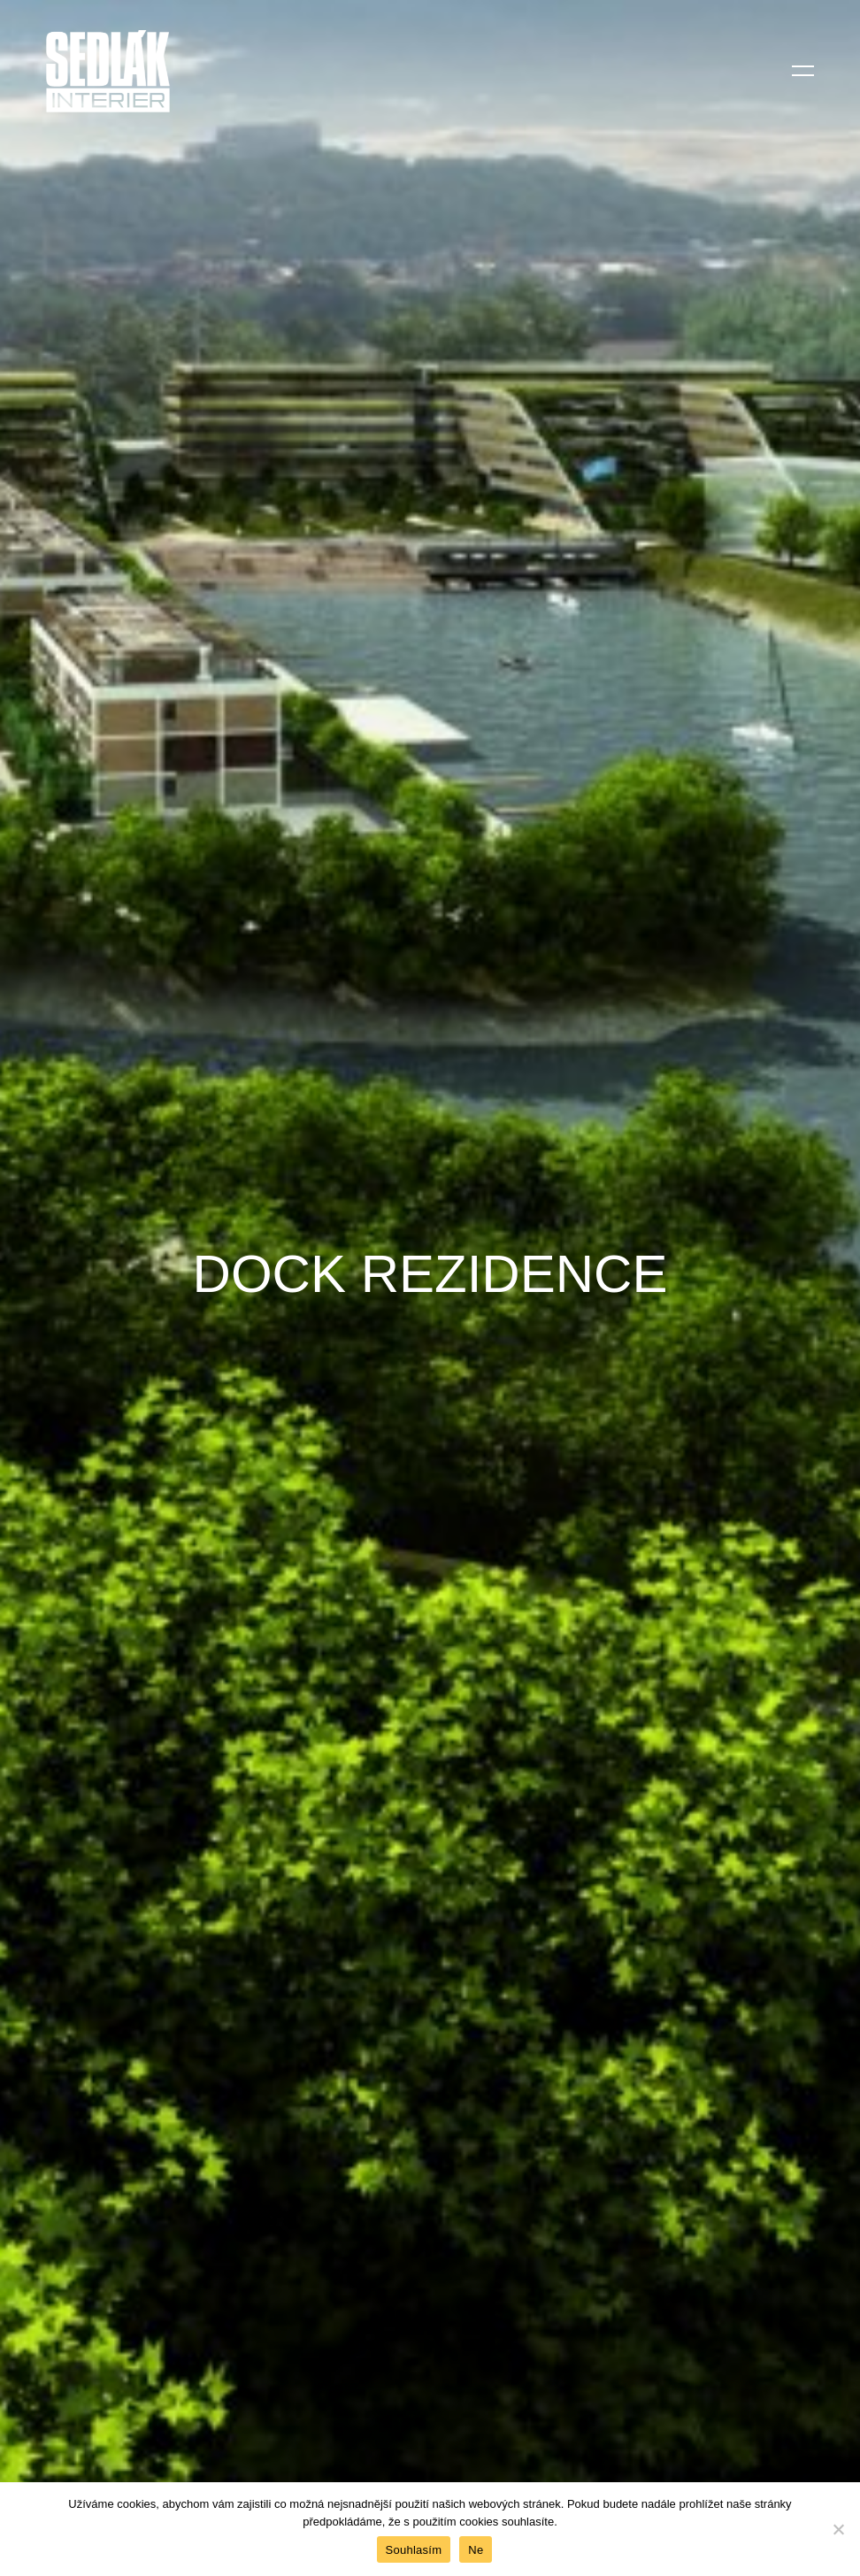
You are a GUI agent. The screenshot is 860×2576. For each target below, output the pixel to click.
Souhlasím (414, 2550)
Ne (475, 2550)
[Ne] (838, 2529)
